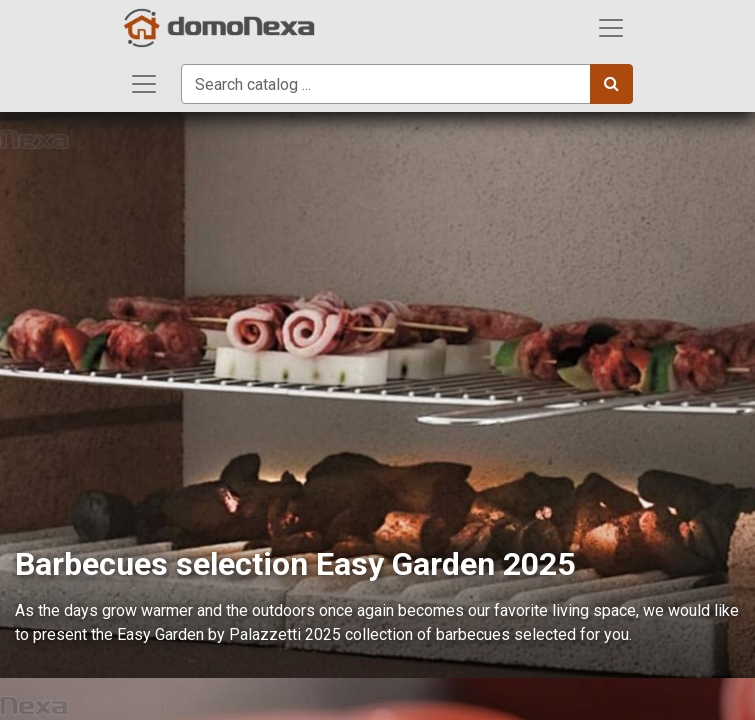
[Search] (611, 84)
